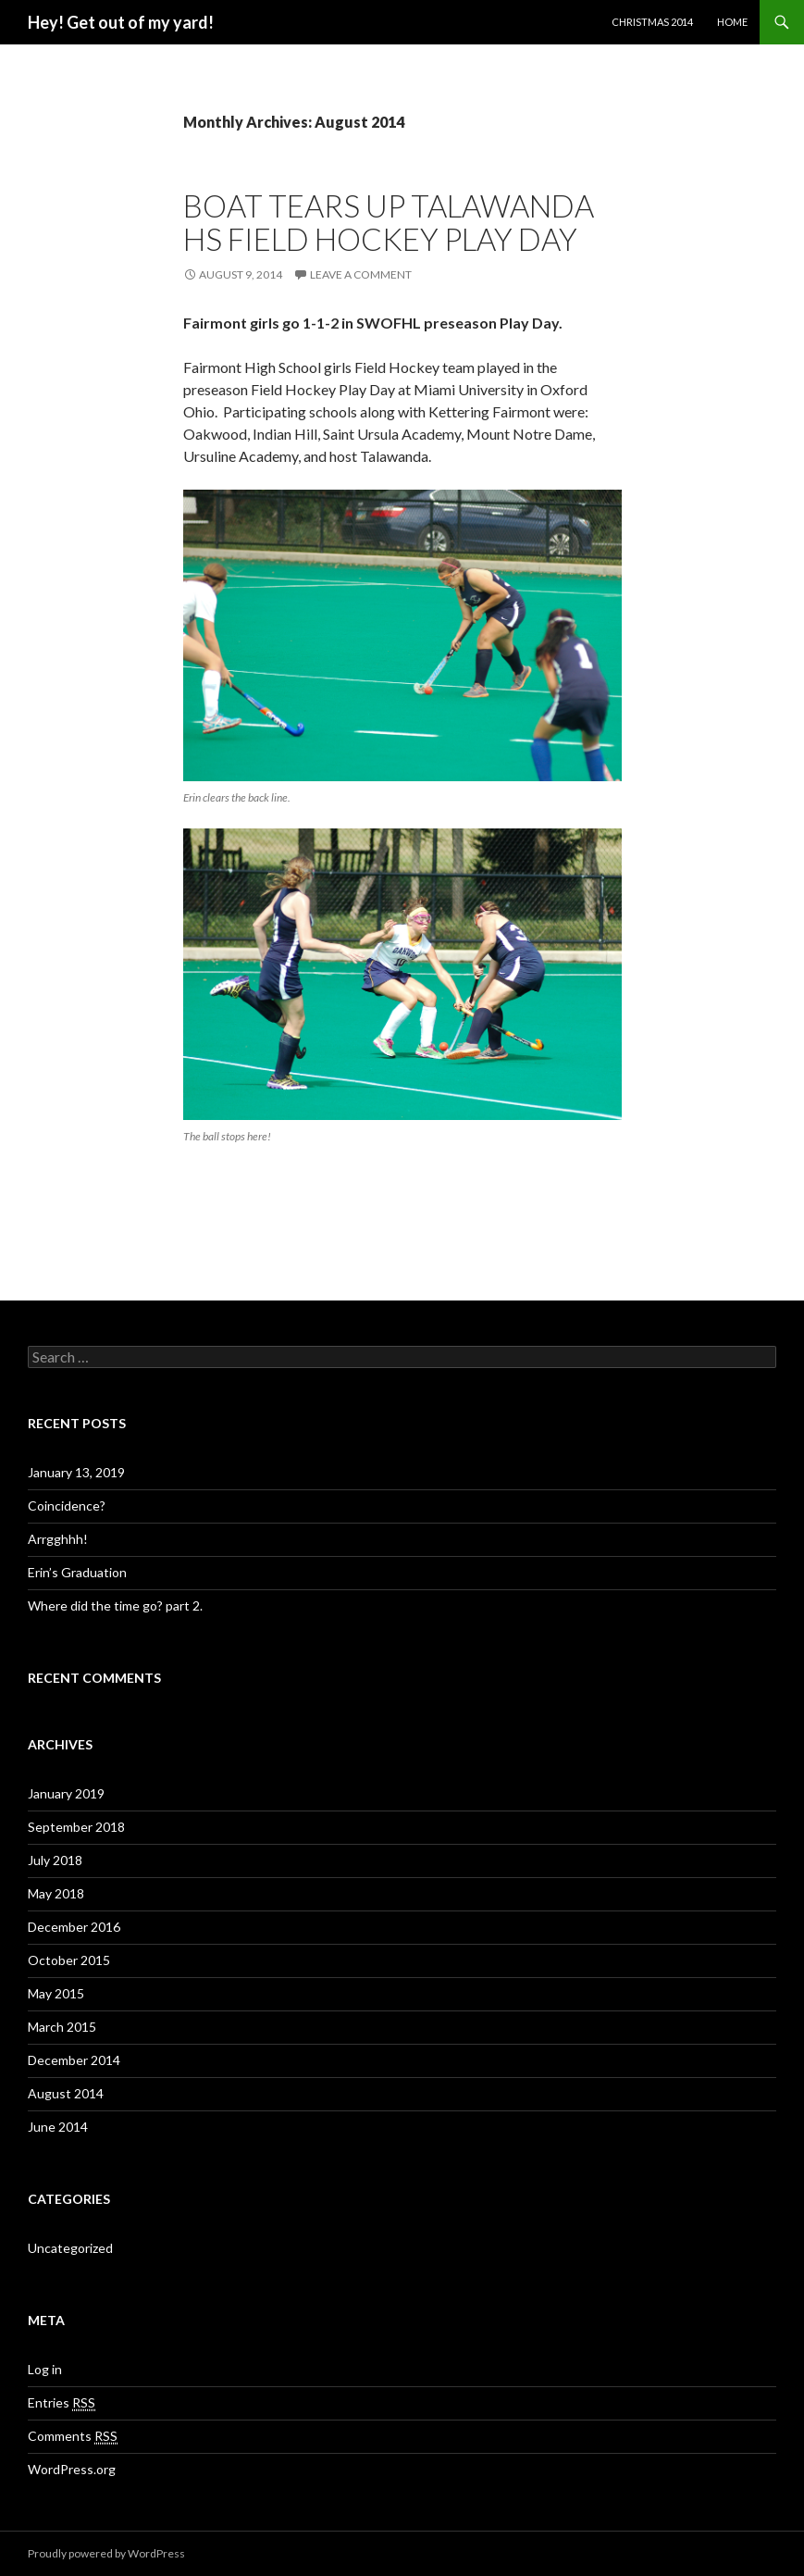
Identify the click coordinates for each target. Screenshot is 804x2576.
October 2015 (69, 1960)
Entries (61, 2403)
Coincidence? (66, 1505)
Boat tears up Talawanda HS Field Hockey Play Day (388, 222)
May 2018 (56, 1893)
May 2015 (56, 1993)
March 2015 (62, 2027)
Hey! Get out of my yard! (121, 22)
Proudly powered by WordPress (106, 2553)
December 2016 (74, 1927)
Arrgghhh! (58, 1539)
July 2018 (55, 1860)
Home (732, 22)
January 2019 (66, 1793)
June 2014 (58, 2126)
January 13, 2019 (76, 1472)
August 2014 (66, 2093)
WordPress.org (72, 2469)
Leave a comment (361, 274)
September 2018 (76, 1827)
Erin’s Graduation (77, 1572)
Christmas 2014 (652, 22)
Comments (73, 2436)
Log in (45, 2369)
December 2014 (74, 2060)
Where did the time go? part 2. (115, 1605)
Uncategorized (70, 2248)
